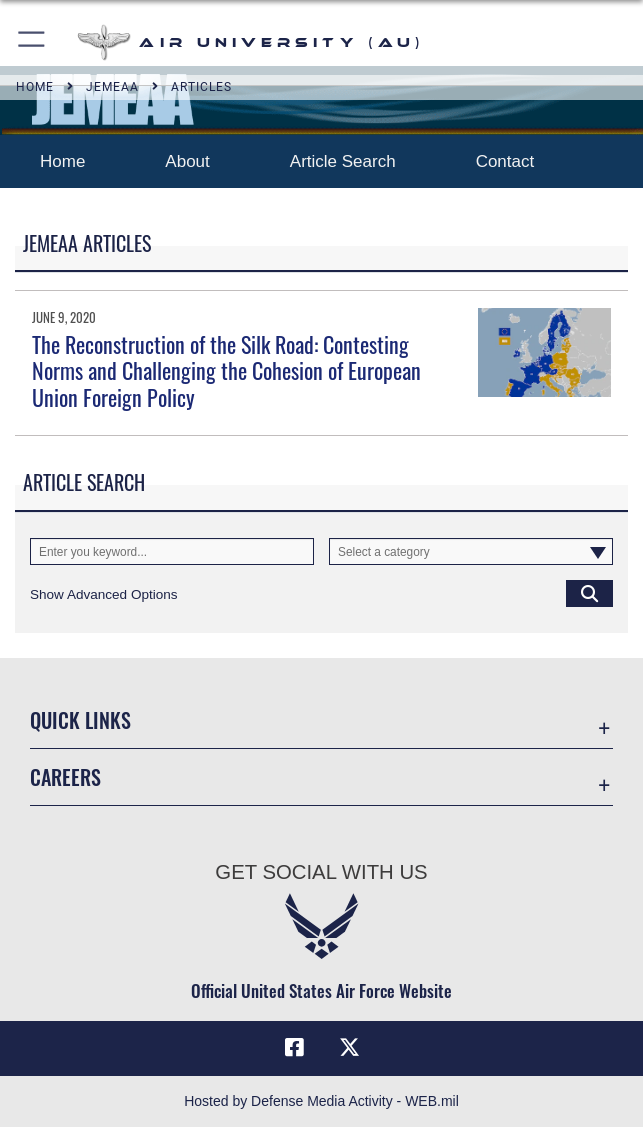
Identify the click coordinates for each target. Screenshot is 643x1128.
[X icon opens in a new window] (349, 1048)
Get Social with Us (321, 872)
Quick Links (80, 720)
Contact (507, 161)
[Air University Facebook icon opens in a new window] (294, 1048)
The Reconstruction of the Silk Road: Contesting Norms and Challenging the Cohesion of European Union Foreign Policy (226, 370)
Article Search (343, 161)
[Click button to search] (589, 593)
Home (62, 161)
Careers (65, 777)
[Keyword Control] (172, 551)
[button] (32, 42)
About (187, 161)
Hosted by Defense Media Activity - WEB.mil (321, 1102)
